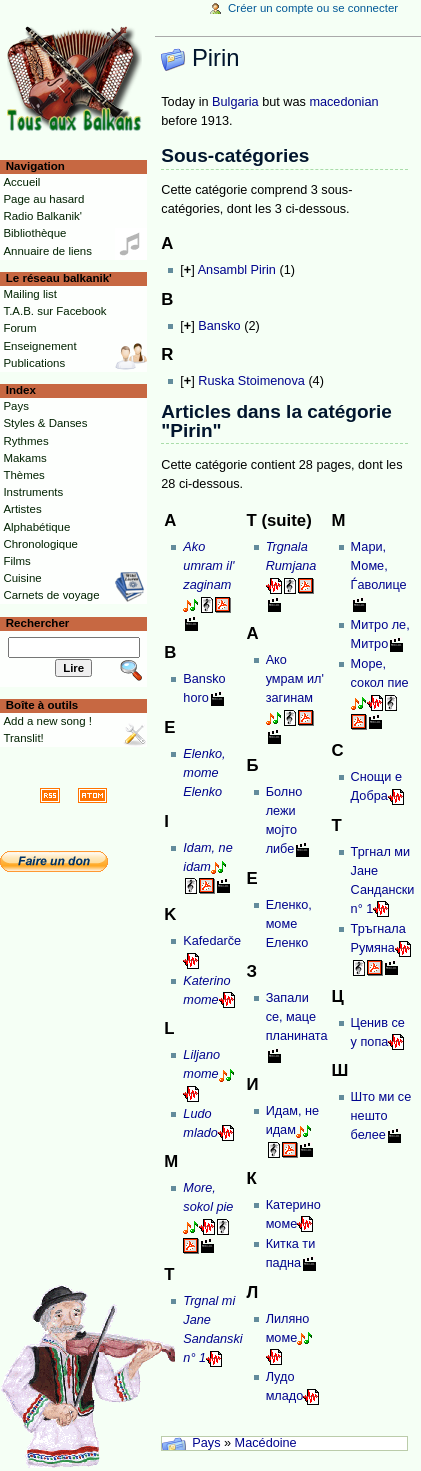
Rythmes (25, 441)
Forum (19, 328)
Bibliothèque (34, 233)
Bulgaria (235, 102)
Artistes (22, 509)
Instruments (33, 492)
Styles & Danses (45, 423)
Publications (34, 363)
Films (16, 561)
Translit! (23, 738)
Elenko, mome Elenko (204, 773)
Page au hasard (43, 199)
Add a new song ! (47, 721)
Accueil (21, 182)
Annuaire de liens (47, 251)
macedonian (343, 102)
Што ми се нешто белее (381, 1116)
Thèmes (23, 475)
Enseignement (39, 346)
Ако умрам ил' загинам (295, 679)
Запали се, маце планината (297, 1017)
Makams (24, 458)
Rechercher (38, 623)
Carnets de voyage (51, 595)
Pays (206, 1443)
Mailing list (29, 294)
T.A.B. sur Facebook (54, 311)
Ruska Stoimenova (251, 381)
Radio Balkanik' (42, 216)
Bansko (219, 326)
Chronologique (40, 544)
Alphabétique (36, 527)
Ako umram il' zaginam (208, 566)
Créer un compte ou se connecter (313, 8)
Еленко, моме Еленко (289, 924)
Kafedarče (212, 941)
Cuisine (22, 578)
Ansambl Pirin (237, 270)
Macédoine (266, 1443)
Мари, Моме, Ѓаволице (379, 566)
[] (187, 270)
